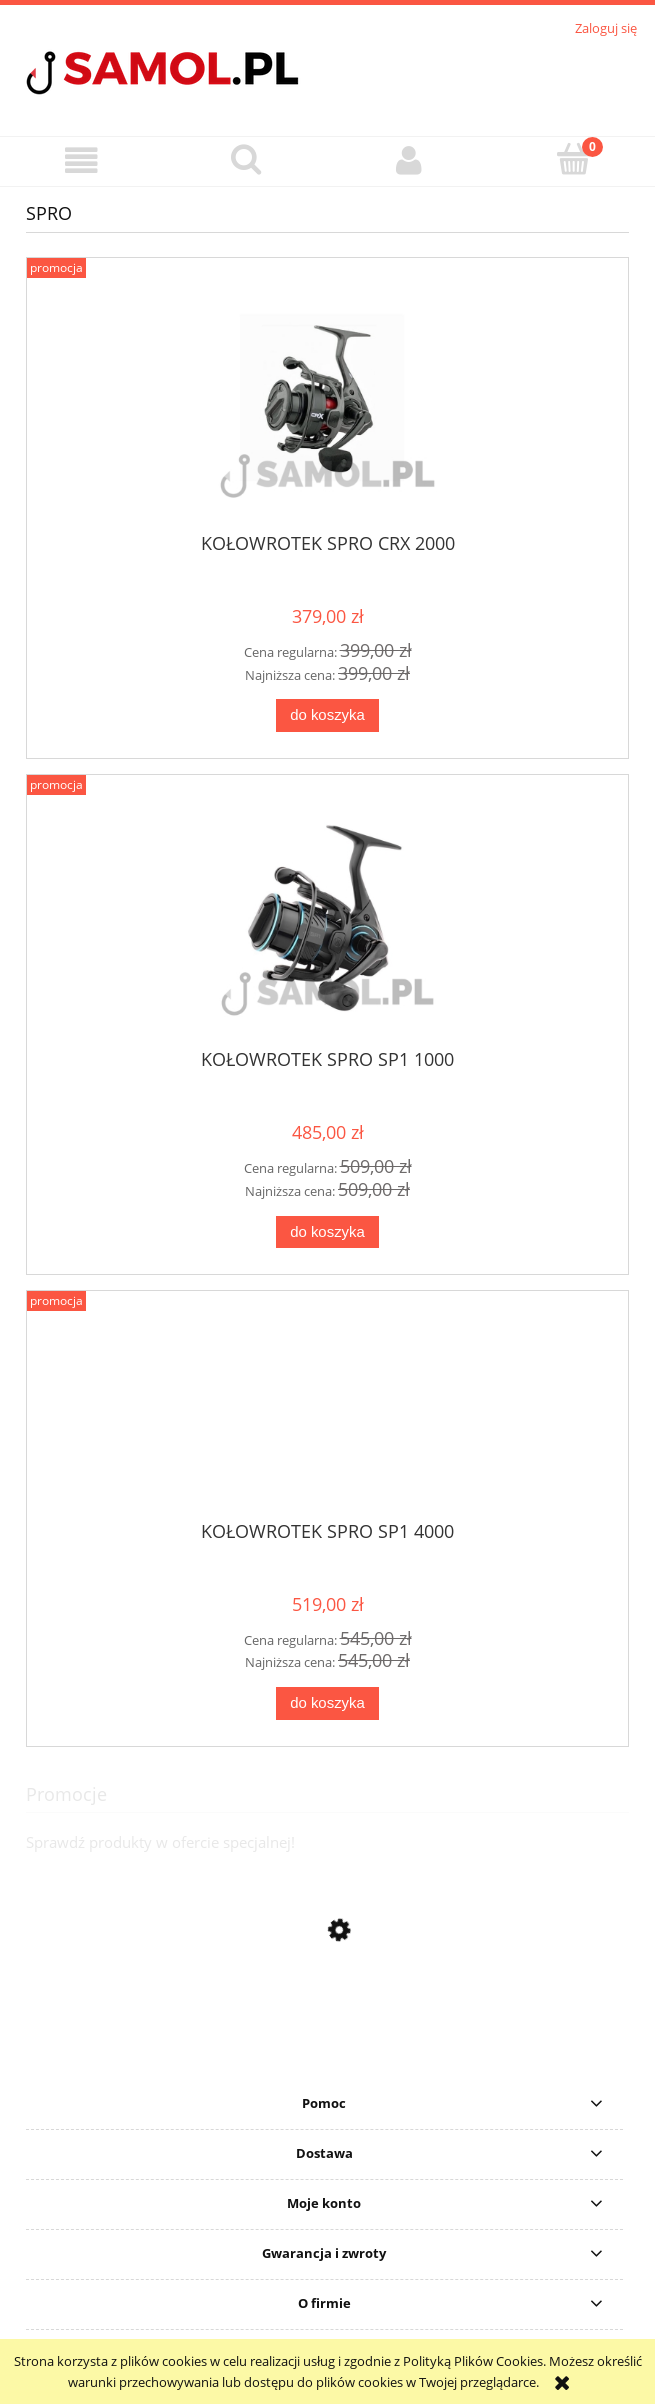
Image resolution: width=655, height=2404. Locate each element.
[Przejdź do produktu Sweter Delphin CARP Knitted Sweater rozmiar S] (327, 2061)
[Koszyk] (573, 159)
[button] (82, 160)
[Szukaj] (246, 159)
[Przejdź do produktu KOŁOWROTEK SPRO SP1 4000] (327, 1413)
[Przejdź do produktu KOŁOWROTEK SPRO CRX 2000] (327, 402)
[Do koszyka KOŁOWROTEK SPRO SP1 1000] (327, 1232)
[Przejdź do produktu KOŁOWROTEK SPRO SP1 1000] (327, 919)
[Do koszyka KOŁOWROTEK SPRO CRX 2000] (327, 715)
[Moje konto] (410, 160)
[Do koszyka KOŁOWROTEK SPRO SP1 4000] (327, 1703)
